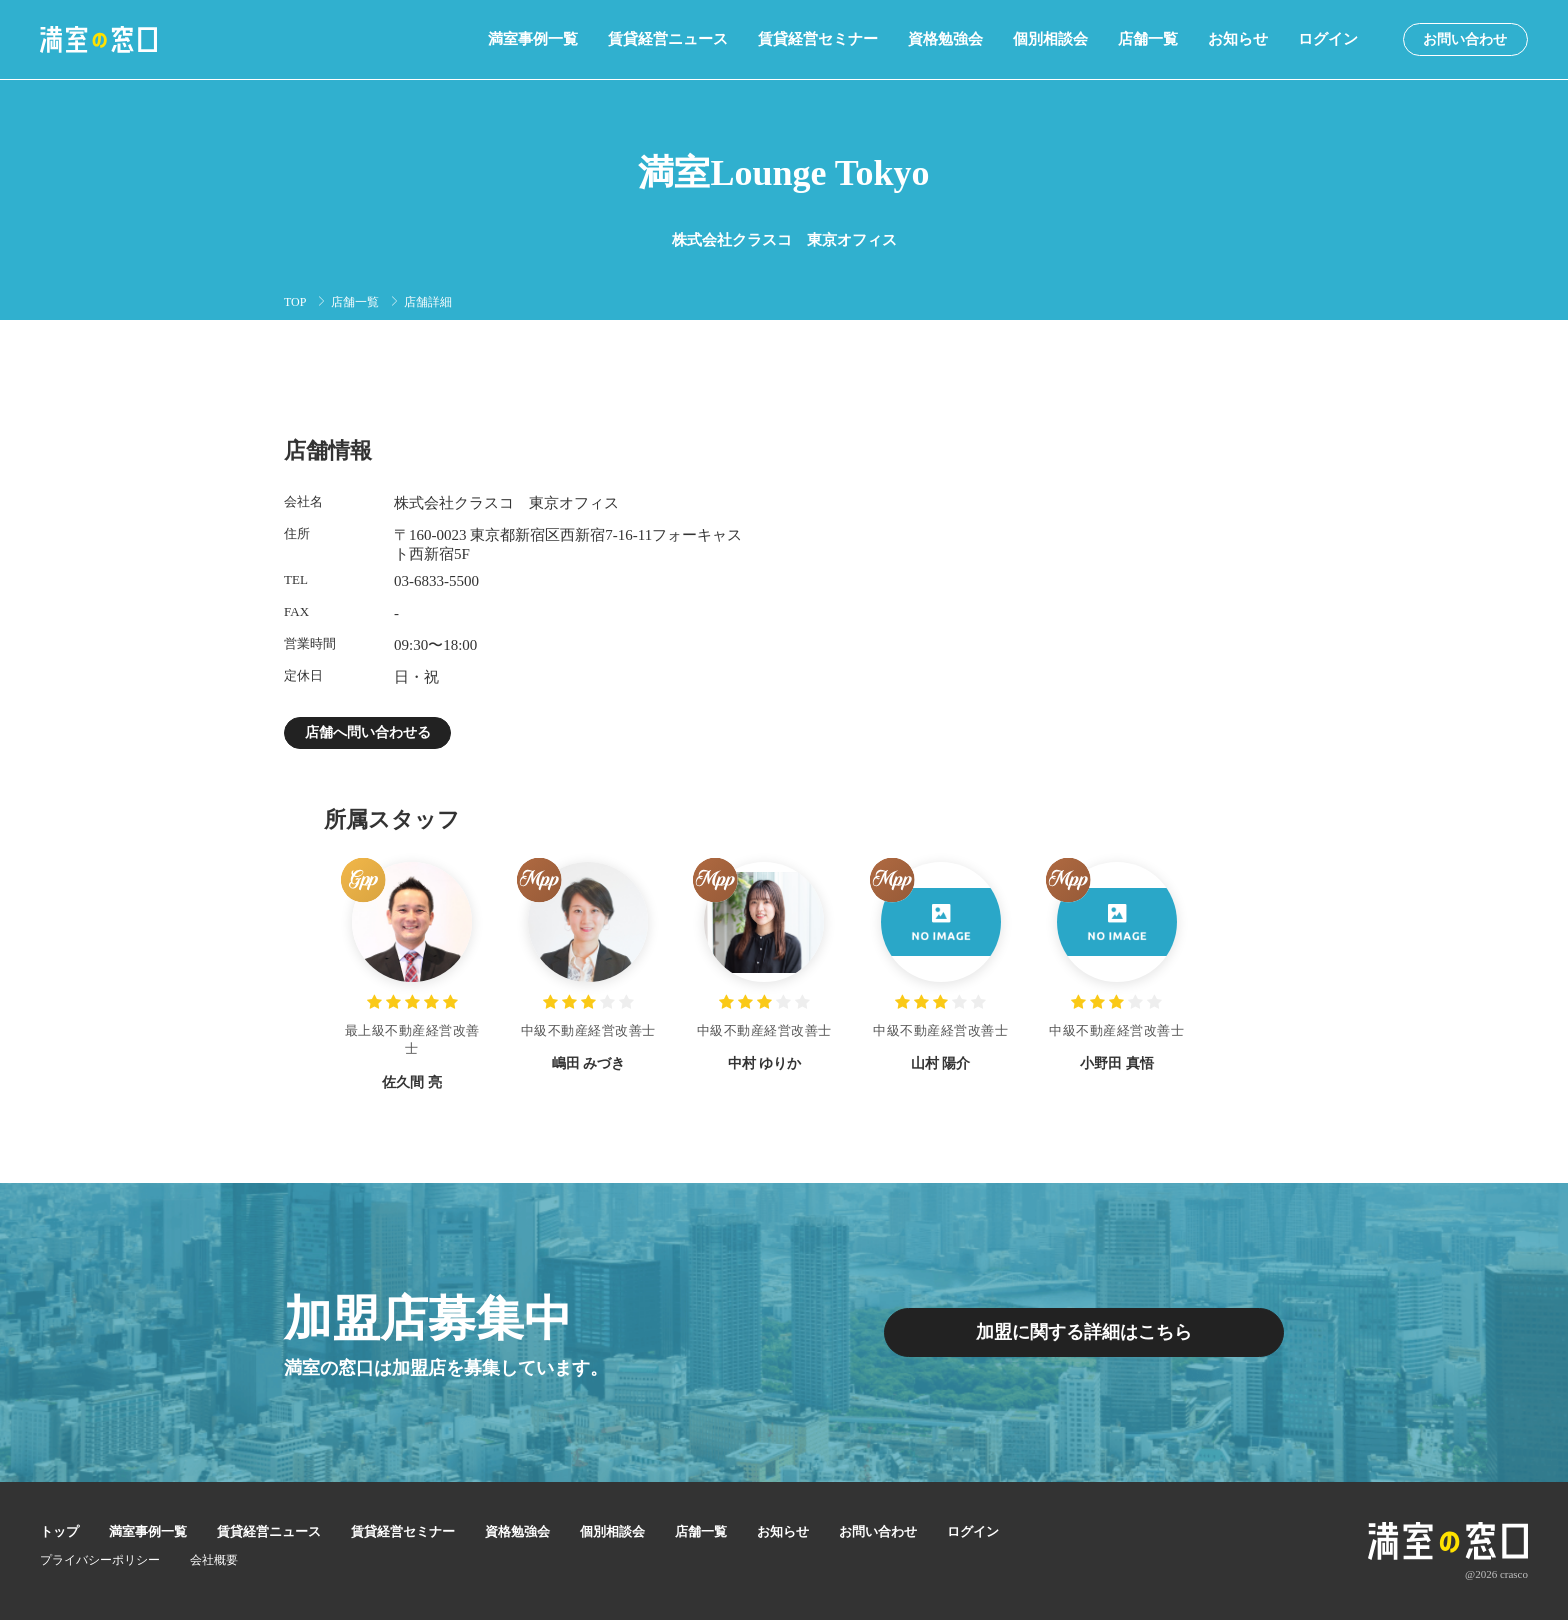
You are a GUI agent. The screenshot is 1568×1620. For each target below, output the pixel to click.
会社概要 (214, 1560)
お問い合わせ (1465, 39)
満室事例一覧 (533, 39)
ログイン (1328, 39)
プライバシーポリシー (100, 1560)
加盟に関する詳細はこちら (1084, 1333)
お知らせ (1238, 39)
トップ (59, 1531)
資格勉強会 (945, 39)
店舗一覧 (1148, 39)
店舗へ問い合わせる (368, 732)
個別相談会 (1050, 39)
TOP (295, 302)
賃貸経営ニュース (668, 39)
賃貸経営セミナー (818, 39)
